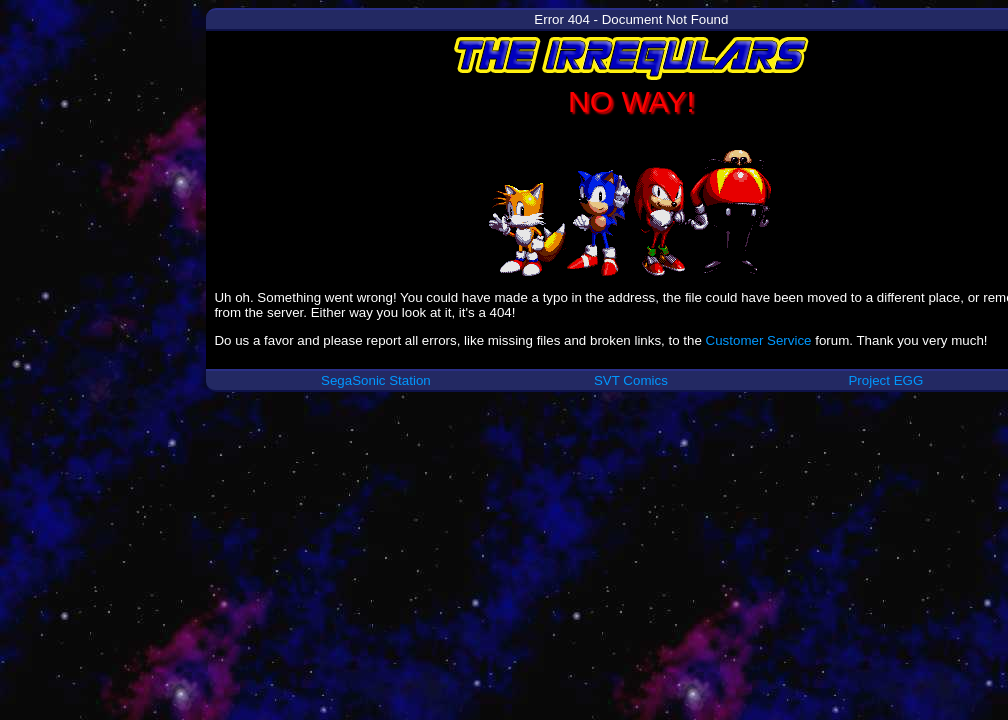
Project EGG (885, 380)
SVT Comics (631, 380)
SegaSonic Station (376, 380)
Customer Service (759, 340)
